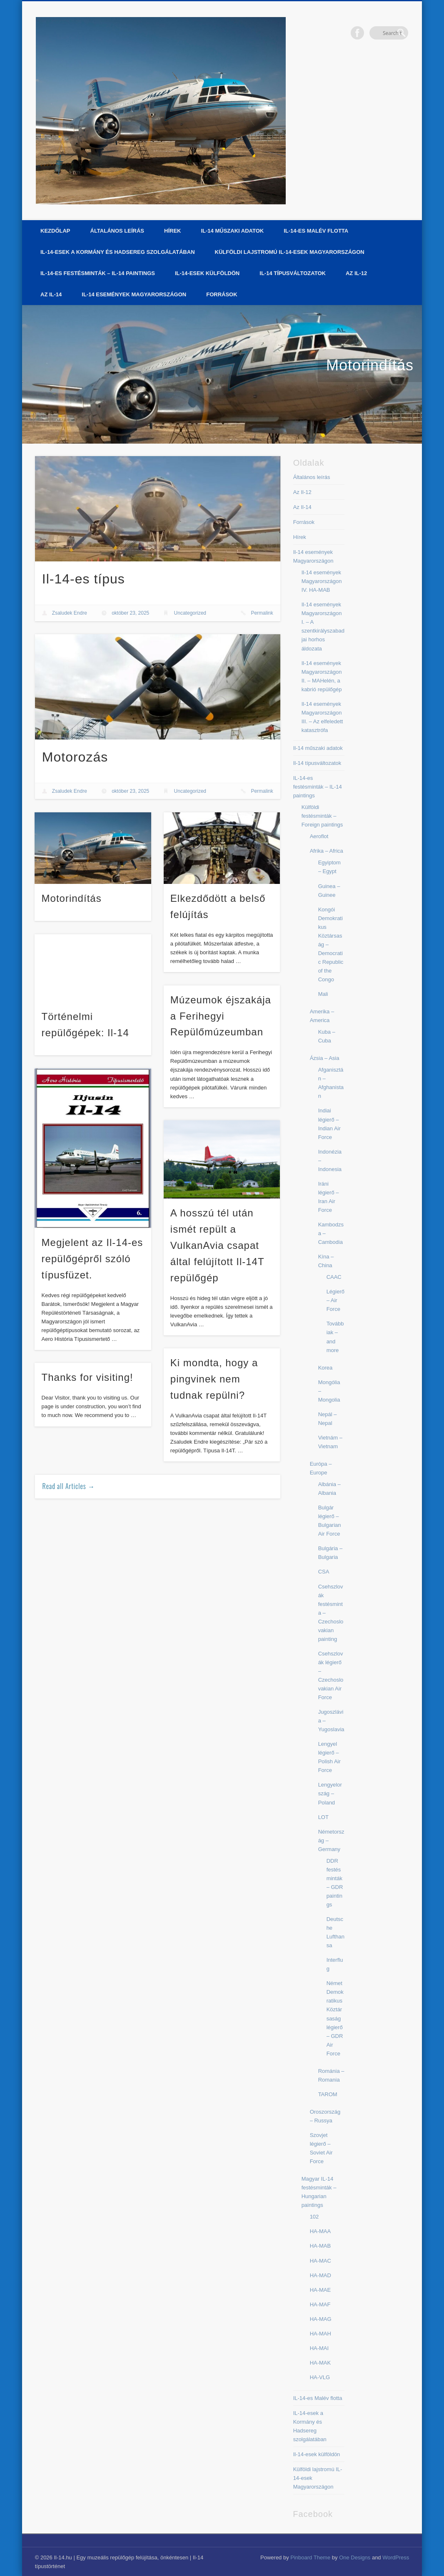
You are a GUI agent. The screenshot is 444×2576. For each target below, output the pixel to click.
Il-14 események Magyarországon (134, 294)
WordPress (395, 2557)
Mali (323, 994)
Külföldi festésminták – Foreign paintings (322, 816)
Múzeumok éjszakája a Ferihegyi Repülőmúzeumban (220, 1016)
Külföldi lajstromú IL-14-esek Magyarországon (289, 252)
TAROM (327, 2094)
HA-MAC (320, 2261)
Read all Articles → (68, 1486)
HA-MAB (320, 2246)
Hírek (172, 231)
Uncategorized (190, 613)
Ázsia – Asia (324, 1058)
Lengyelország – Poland (330, 1793)
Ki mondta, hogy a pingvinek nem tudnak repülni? (214, 1379)
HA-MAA (320, 2231)
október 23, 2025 (130, 613)
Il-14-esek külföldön (207, 273)
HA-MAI (319, 2348)
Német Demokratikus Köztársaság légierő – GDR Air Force (335, 2018)
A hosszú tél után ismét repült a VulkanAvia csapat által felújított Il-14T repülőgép (217, 1245)
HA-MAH (320, 2333)
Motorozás (75, 756)
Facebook (384, 33)
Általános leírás (117, 231)
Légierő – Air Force (335, 1300)
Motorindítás (370, 365)
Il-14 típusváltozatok (292, 273)
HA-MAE (320, 2290)
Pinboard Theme (310, 2557)
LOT (323, 1817)
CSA (323, 1571)
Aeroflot (319, 836)
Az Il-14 (51, 294)
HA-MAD (320, 2275)
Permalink (262, 613)
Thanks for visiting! (87, 1377)
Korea (325, 1368)
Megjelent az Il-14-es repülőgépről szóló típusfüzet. (92, 1259)
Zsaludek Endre (69, 613)
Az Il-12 (356, 273)
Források (221, 294)
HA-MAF (320, 2304)
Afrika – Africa (326, 851)
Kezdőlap (55, 231)
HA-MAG (321, 2319)
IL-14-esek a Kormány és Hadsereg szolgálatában (117, 252)
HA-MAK (320, 2363)
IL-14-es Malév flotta (316, 231)
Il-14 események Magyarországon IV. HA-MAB (322, 581)
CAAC (334, 1277)
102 (314, 2217)
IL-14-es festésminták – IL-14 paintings (97, 273)
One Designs (354, 2557)
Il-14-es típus (83, 578)
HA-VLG (320, 2377)
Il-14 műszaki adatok (232, 231)
